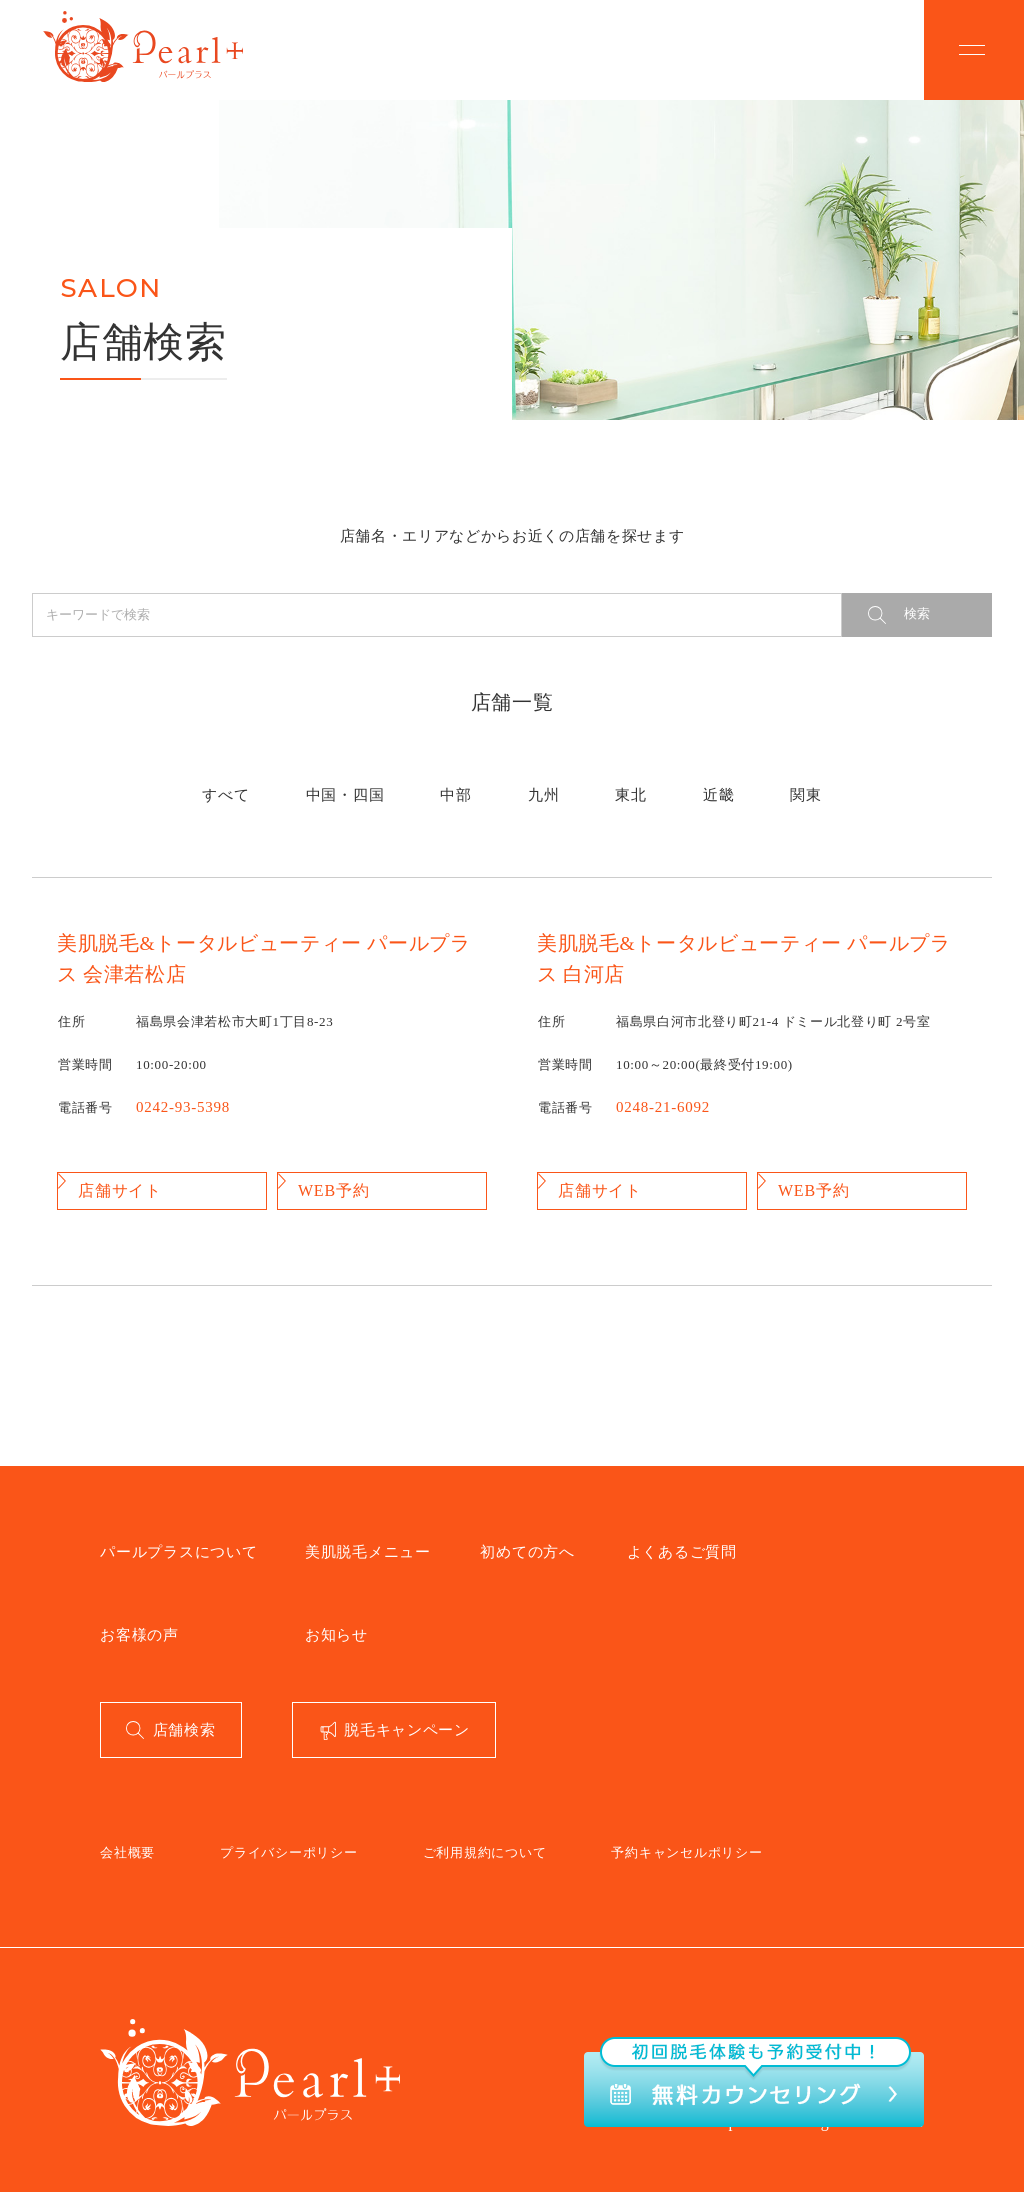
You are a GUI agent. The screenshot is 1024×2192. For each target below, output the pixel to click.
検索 (917, 613)
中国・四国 (412, 782)
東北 (592, 782)
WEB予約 (331, 1168)
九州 (539, 782)
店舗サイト (116, 1168)
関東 (699, 782)
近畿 (645, 782)
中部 (485, 782)
